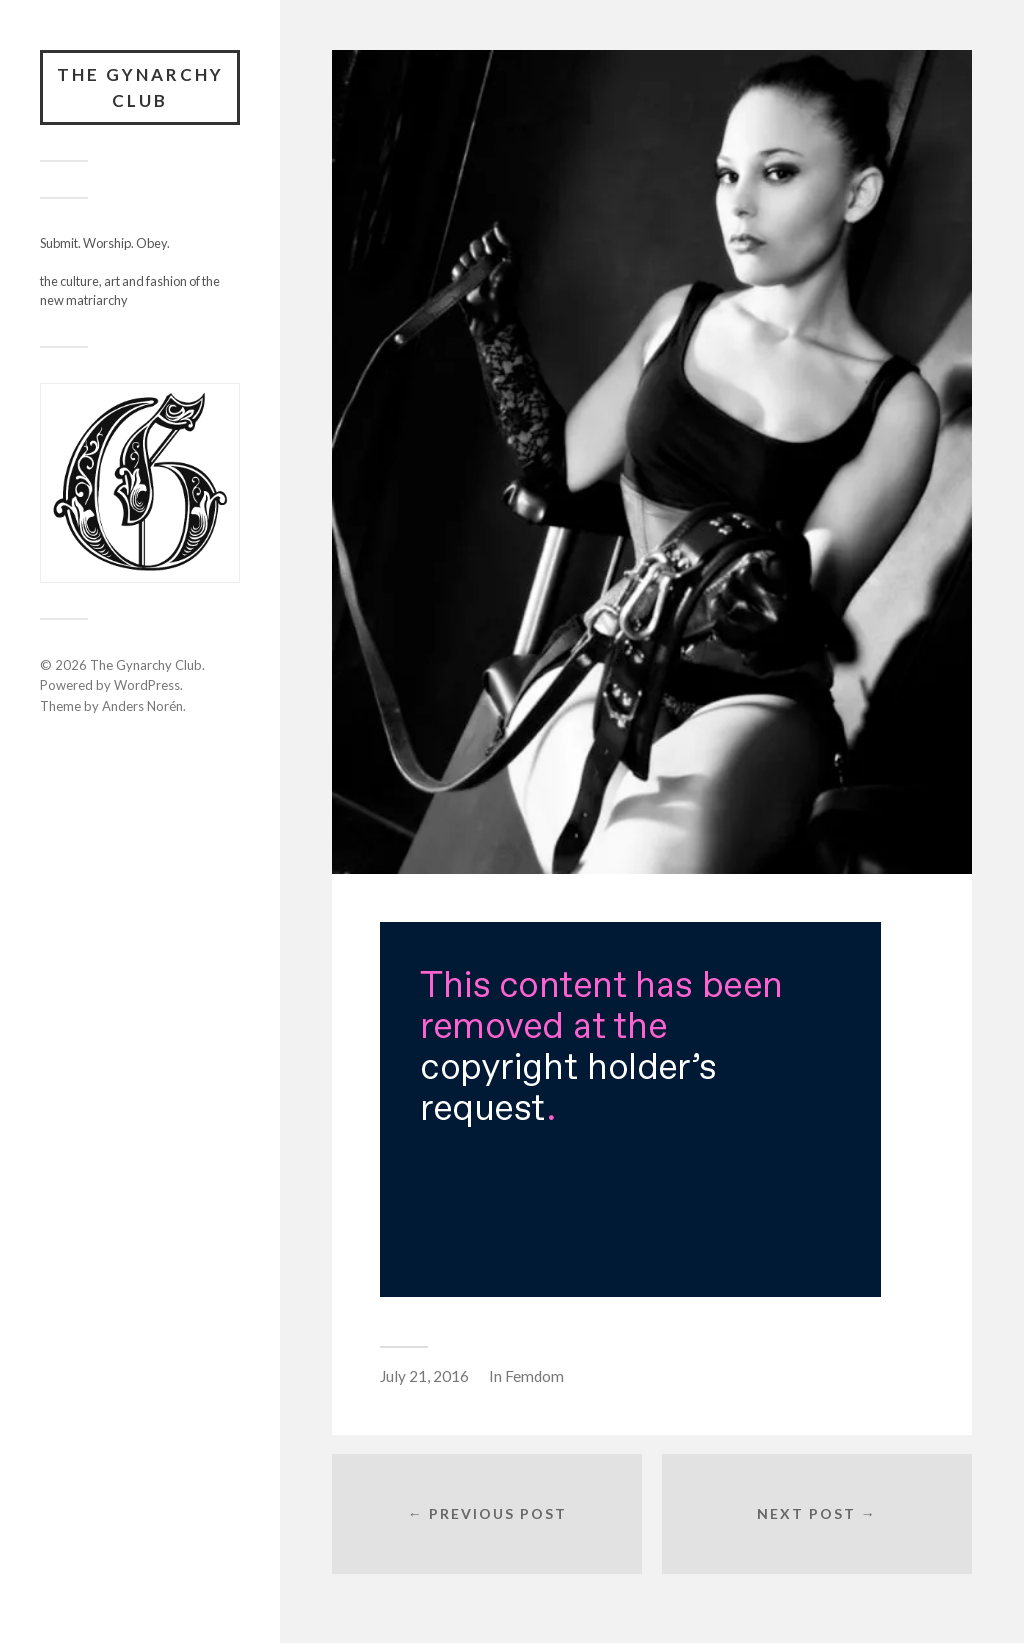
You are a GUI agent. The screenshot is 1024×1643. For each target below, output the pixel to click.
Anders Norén (142, 706)
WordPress (147, 685)
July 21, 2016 (424, 1376)
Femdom (534, 1376)
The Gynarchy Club (140, 87)
